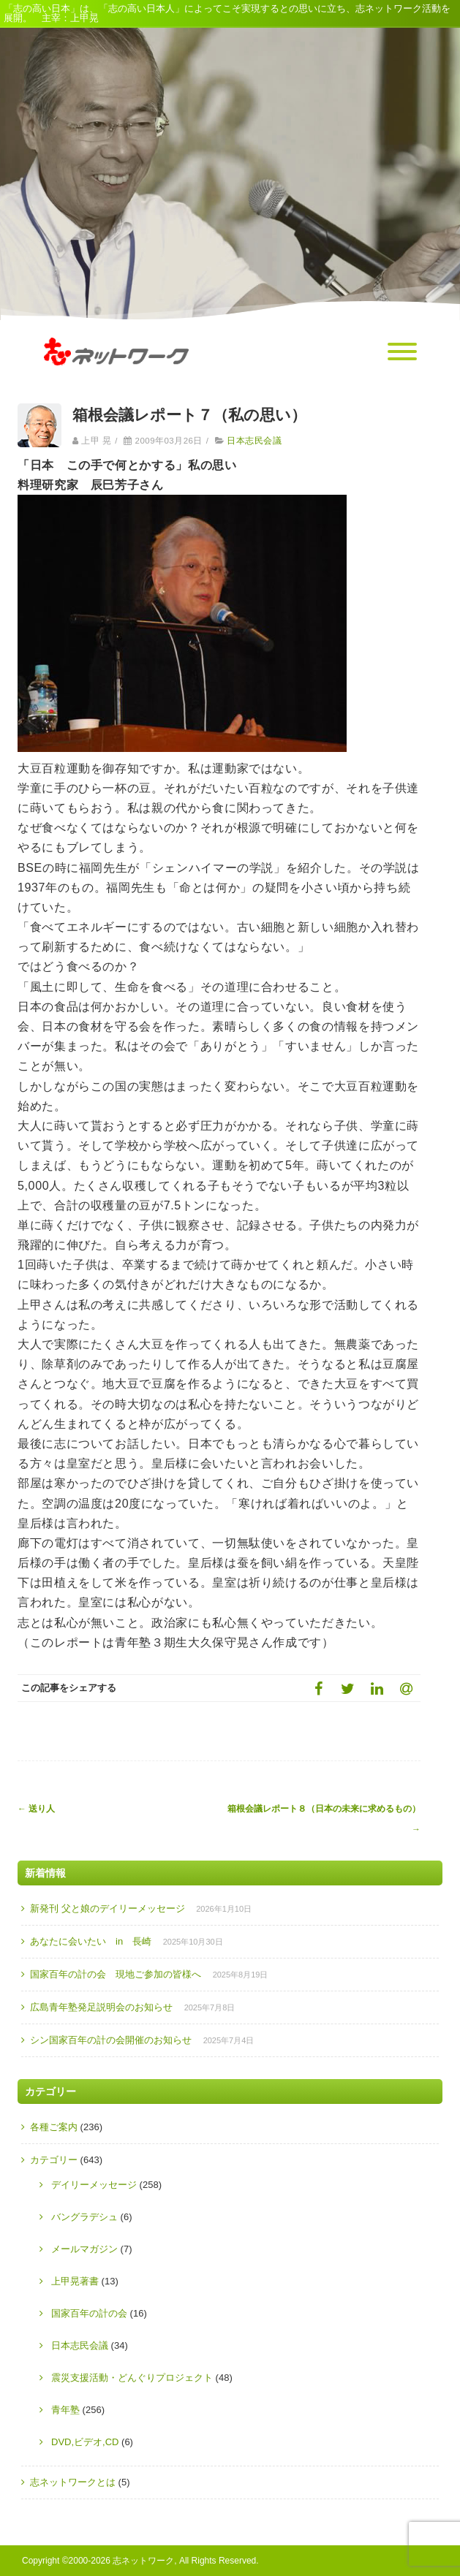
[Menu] (402, 352)
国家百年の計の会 (89, 2313)
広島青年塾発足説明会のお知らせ (101, 2007)
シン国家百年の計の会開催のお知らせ (111, 2039)
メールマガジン (84, 2248)
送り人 (36, 1809)
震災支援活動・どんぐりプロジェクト (132, 2377)
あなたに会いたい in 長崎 (90, 1941)
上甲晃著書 (75, 2281)
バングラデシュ (84, 2216)
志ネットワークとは (73, 2482)
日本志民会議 (254, 440)
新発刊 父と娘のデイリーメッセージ (107, 1908)
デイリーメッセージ (94, 2184)
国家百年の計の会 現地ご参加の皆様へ (115, 1974)
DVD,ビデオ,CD (84, 2441)
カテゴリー (54, 2159)
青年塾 (65, 2409)
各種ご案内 (54, 2126)
